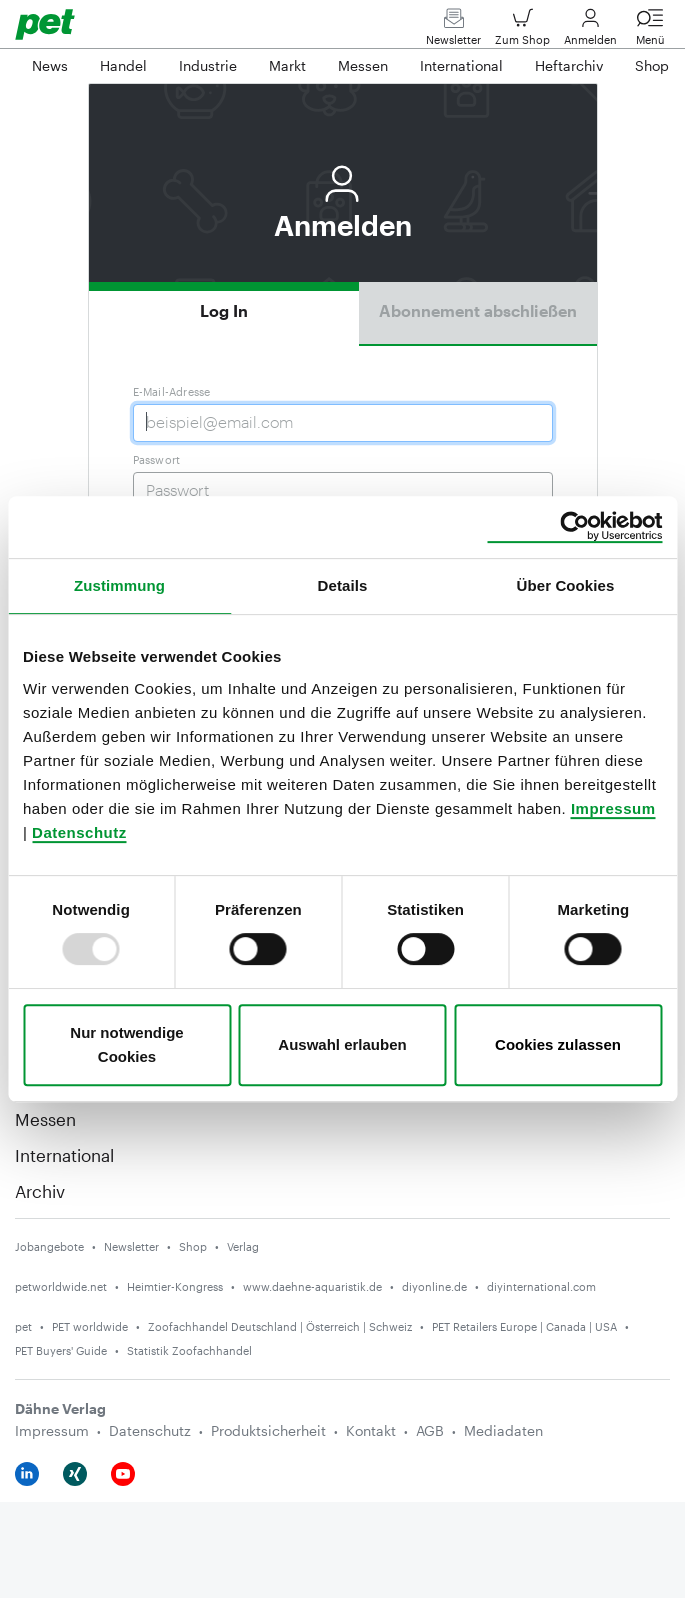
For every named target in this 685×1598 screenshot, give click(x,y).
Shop (193, 1246)
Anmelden (590, 31)
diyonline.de (434, 1286)
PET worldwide (90, 1326)
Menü (650, 31)
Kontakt (371, 1430)
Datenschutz (79, 832)
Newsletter (453, 31)
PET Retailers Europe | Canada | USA (524, 1326)
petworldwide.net (61, 1286)
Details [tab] (343, 585)
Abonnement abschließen (478, 310)
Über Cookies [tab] (566, 585)
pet (23, 1326)
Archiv (40, 1191)
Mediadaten (503, 1430)
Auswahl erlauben (342, 1044)
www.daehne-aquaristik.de (312, 1286)
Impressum (613, 808)
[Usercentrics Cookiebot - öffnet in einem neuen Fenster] (574, 527)
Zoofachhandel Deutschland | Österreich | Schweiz (280, 1326)
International (64, 1155)
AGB (430, 1430)
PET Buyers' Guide (61, 1350)
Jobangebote (49, 1246)
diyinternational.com (541, 1286)
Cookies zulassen (558, 1044)
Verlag (243, 1246)
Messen (45, 1119)
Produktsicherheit (268, 1430)
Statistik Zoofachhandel (189, 1350)
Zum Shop (522, 31)
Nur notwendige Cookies (126, 1044)
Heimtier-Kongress (175, 1286)
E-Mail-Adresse (172, 391)
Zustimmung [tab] (119, 585)
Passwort (157, 459)
